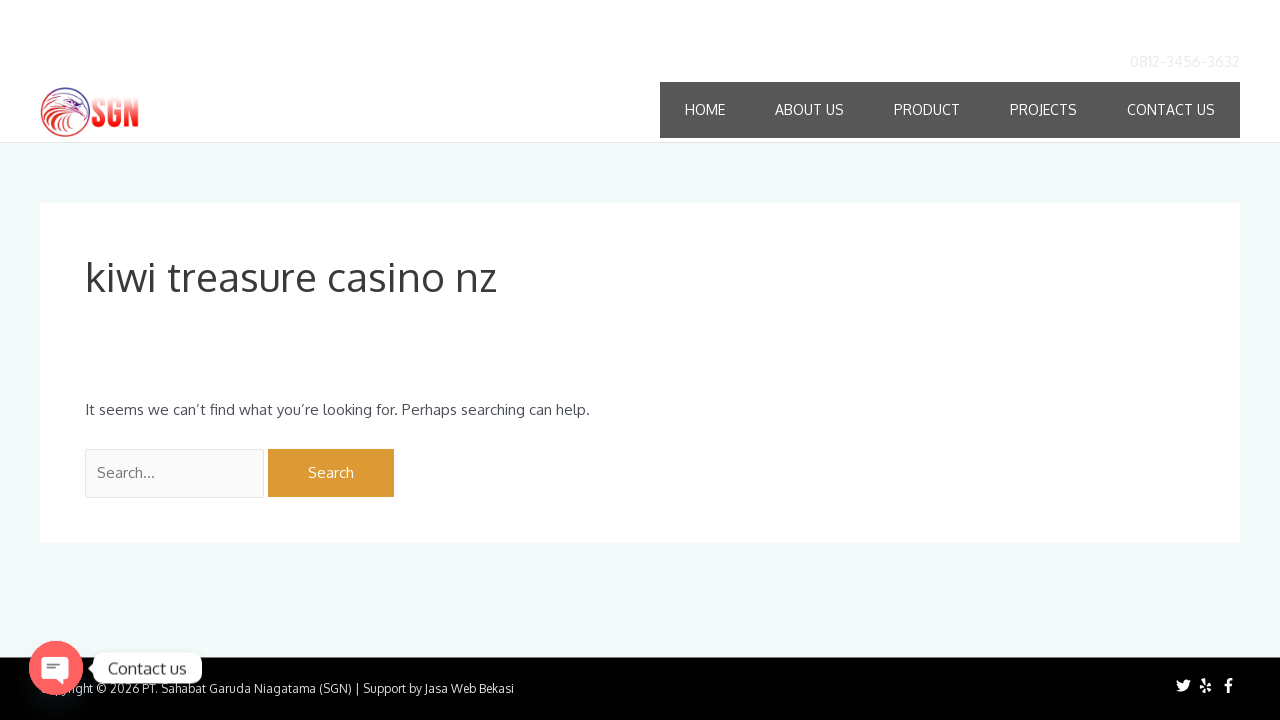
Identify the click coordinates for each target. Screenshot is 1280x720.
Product (927, 109)
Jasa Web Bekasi (469, 688)
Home (705, 109)
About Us (809, 109)
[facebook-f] (1231, 685)
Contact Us (1171, 109)
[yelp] (1208, 685)
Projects (1043, 109)
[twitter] (1186, 685)
